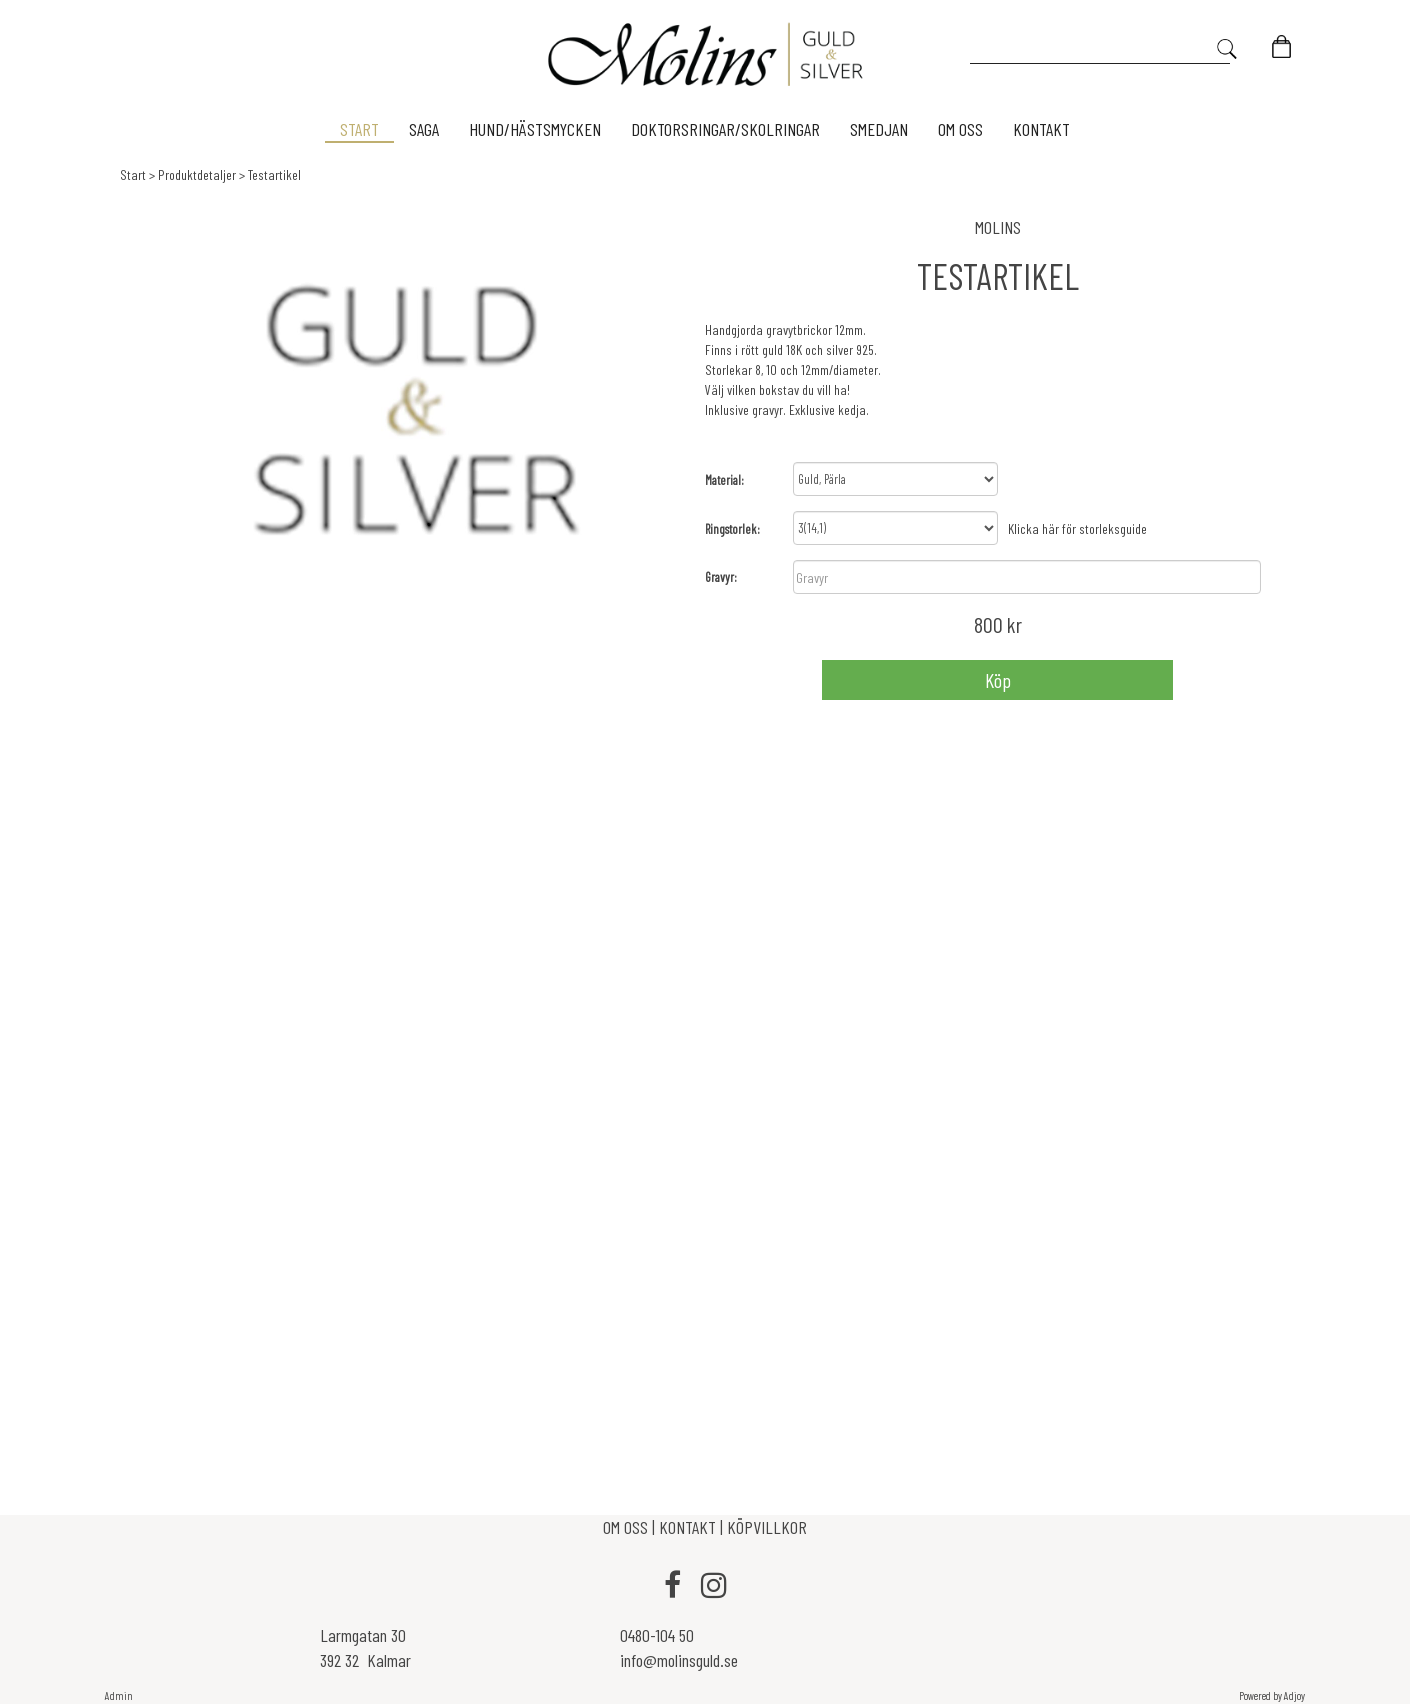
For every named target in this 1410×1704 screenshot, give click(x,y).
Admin (119, 1695)
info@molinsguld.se (679, 1660)
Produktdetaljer (197, 174)
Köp (998, 680)
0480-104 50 (657, 1635)
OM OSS (627, 1527)
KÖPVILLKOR (767, 1527)
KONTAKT (687, 1527)
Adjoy (1294, 1695)
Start (133, 174)
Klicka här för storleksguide (1077, 528)
